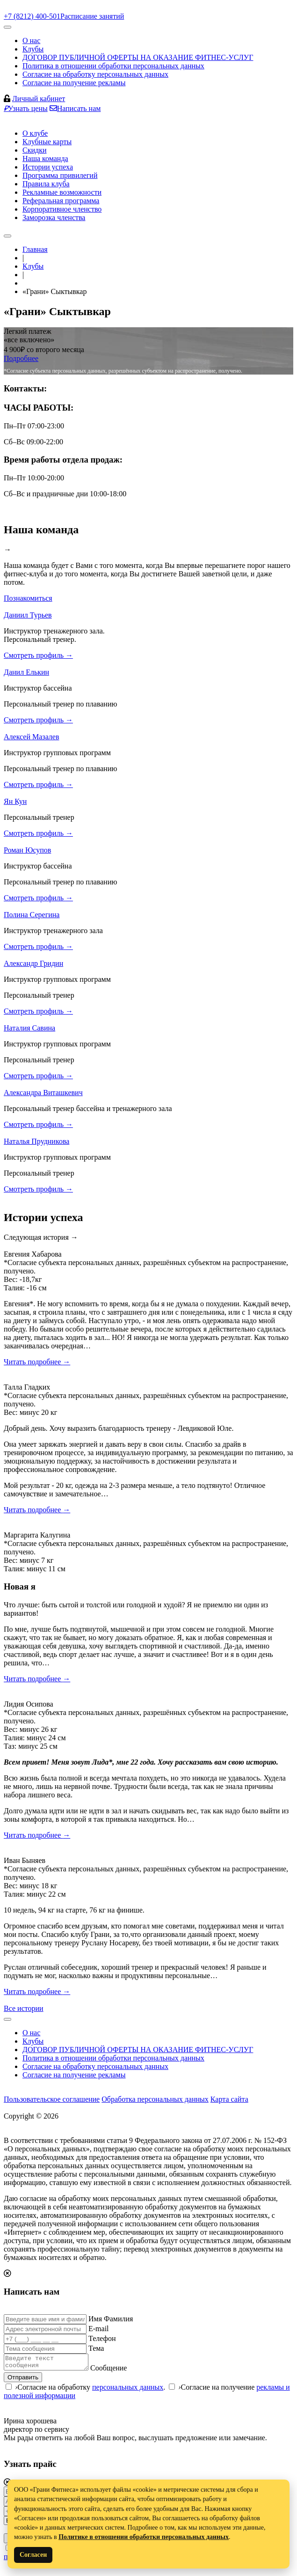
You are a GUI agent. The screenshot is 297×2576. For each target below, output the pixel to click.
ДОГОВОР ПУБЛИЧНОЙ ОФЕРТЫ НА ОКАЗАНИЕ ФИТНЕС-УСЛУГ (137, 57)
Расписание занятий (92, 16)
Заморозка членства (53, 217)
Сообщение (118, 2371)
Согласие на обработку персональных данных (95, 74)
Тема (96, 2348)
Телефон (102, 2338)
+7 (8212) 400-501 (32, 16)
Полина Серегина (31, 915)
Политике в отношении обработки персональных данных (143, 2536)
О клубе (35, 133)
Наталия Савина (29, 1028)
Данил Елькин (26, 672)
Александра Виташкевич (43, 1093)
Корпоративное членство (61, 209)
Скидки (34, 150)
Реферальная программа (60, 201)
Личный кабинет (38, 99)
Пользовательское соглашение (52, 2099)
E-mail (98, 2329)
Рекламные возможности (61, 192)
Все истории (23, 2008)
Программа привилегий (59, 175)
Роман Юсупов (27, 850)
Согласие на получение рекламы (73, 83)
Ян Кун (15, 801)
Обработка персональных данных (155, 2099)
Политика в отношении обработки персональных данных (113, 66)
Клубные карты (47, 142)
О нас (31, 40)
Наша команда (45, 158)
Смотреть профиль (38, 655)
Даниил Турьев (28, 615)
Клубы (32, 49)
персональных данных (127, 2390)
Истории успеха (47, 167)
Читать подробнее (37, 1362)
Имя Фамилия (110, 2319)
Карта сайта (229, 2099)
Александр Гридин (33, 963)
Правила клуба (46, 184)
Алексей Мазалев (31, 737)
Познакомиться (28, 598)
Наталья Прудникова (36, 1141)
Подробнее (21, 358)
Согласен (33, 2554)
